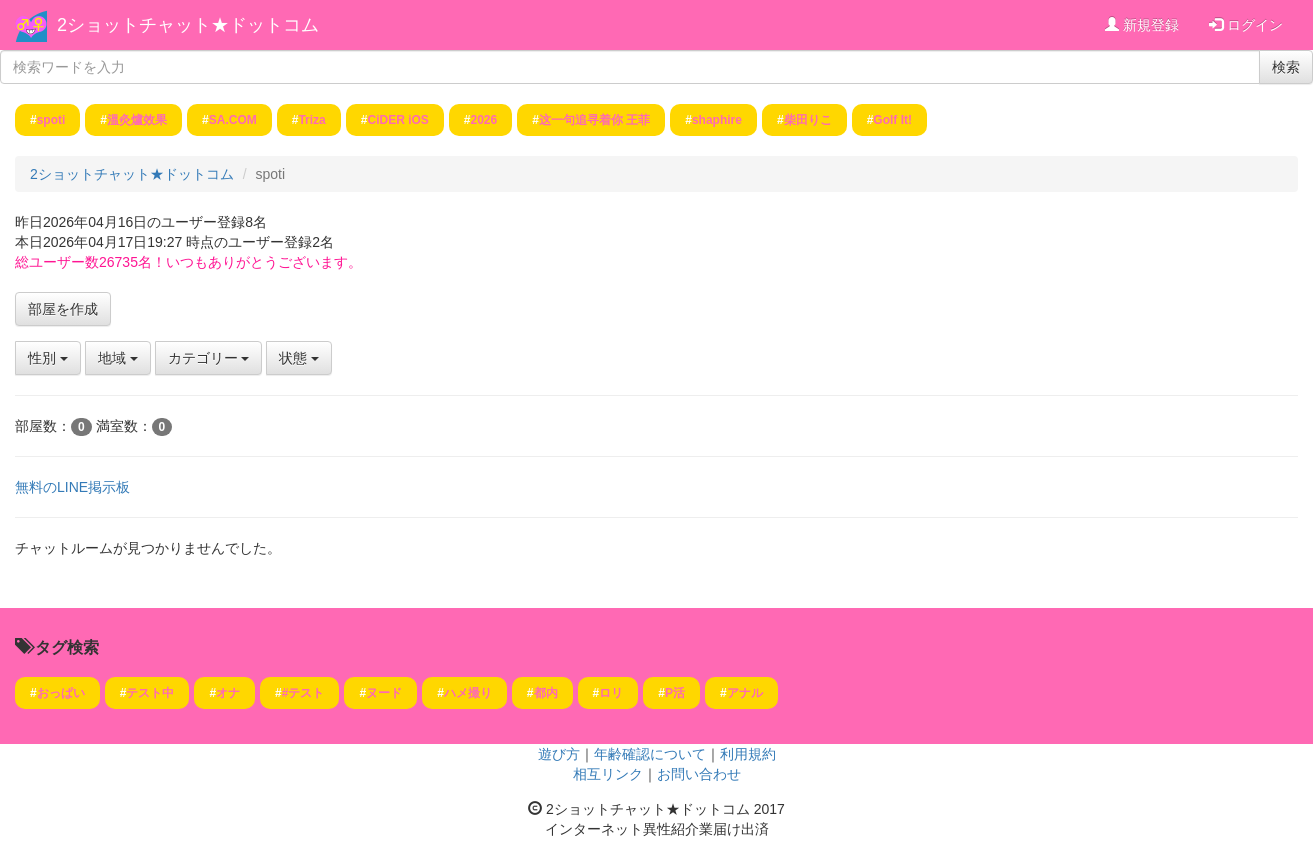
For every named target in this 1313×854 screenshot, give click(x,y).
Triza (311, 120)
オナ (228, 693)
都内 (546, 693)
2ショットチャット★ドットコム (188, 25)
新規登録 (1142, 25)
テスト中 (150, 693)
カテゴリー (209, 358)
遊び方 (559, 754)
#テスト (303, 693)
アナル (745, 693)
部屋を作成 (63, 309)
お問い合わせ (699, 774)
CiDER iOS (397, 120)
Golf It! (892, 120)
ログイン (1246, 25)
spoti (51, 120)
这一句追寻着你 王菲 (594, 120)
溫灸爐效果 (137, 120)
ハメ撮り (468, 693)
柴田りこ (808, 120)
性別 (48, 358)
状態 (299, 358)
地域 (118, 358)
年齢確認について (650, 754)
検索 (1286, 67)
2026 (484, 120)
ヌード (384, 693)
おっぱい (61, 693)
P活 (675, 693)
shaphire (717, 120)
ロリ (611, 693)
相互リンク (608, 774)
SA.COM (233, 120)
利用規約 (748, 754)
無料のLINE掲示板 (72, 487)
